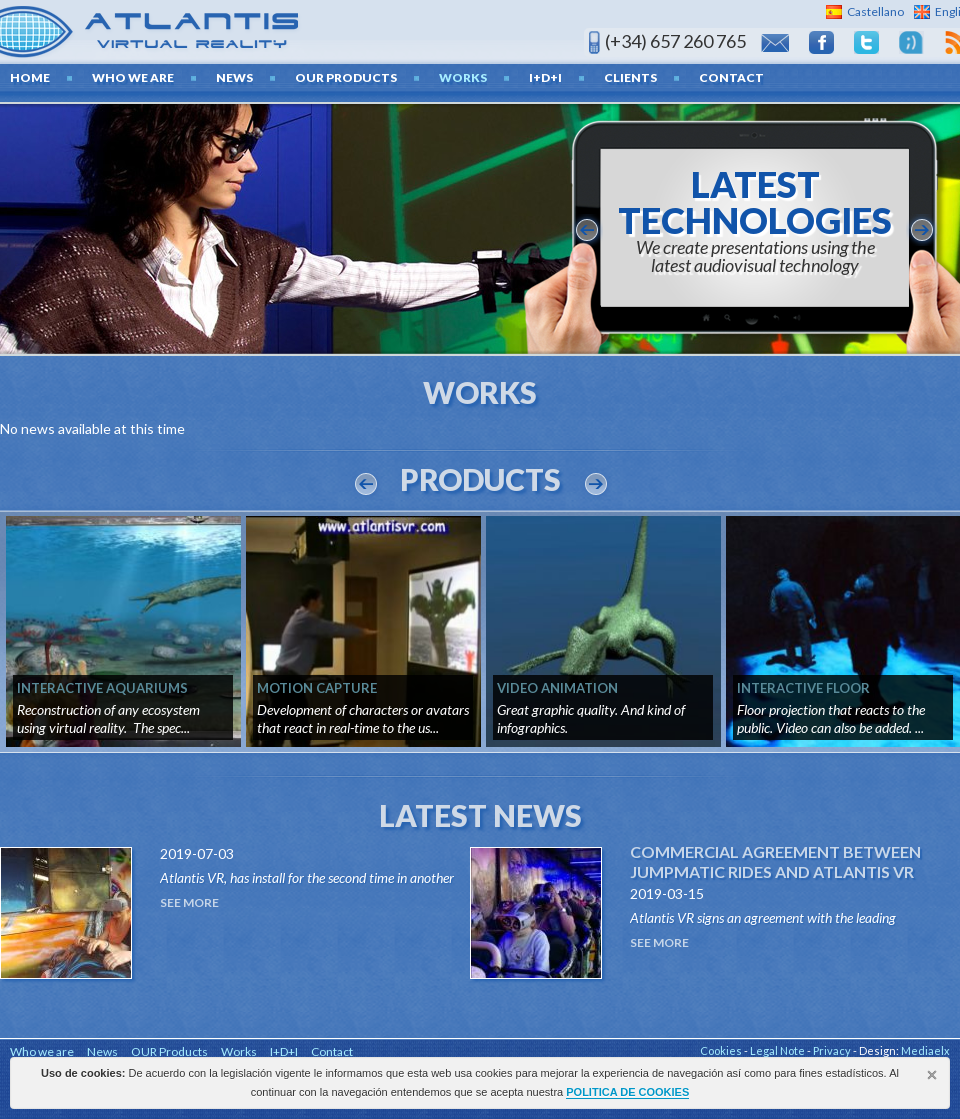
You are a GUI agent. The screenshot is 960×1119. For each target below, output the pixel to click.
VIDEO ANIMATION (557, 688)
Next (596, 484)
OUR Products (346, 77)
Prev (366, 484)
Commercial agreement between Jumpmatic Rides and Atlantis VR (775, 861)
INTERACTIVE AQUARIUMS (102, 688)
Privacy (832, 1050)
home (30, 77)
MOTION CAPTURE (317, 688)
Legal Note (777, 1050)
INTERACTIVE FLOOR (803, 688)
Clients (630, 77)
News (234, 77)
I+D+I (545, 77)
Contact (731, 77)
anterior (587, 230)
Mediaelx (925, 1050)
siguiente (922, 230)
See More (189, 902)
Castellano (875, 11)
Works (463, 77)
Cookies (721, 1050)
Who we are (133, 77)
